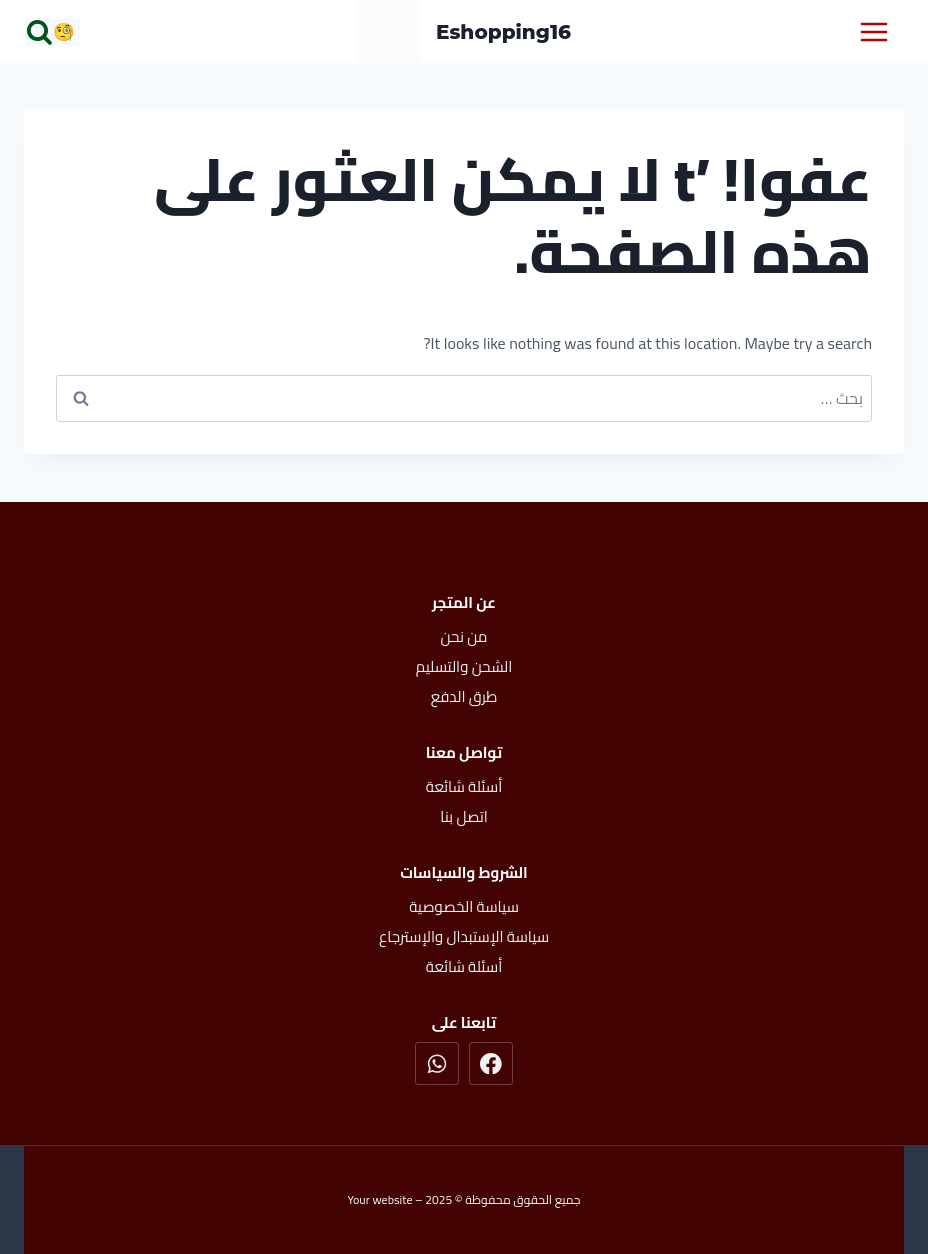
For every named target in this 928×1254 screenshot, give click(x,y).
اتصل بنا (463, 816)
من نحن (464, 636)
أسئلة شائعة (464, 786)
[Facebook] (491, 1064)
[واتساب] (437, 1064)
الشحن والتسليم (464, 666)
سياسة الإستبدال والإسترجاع (464, 936)
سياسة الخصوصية (464, 906)
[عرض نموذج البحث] (53, 32)
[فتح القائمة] (874, 31)
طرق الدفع (464, 696)
